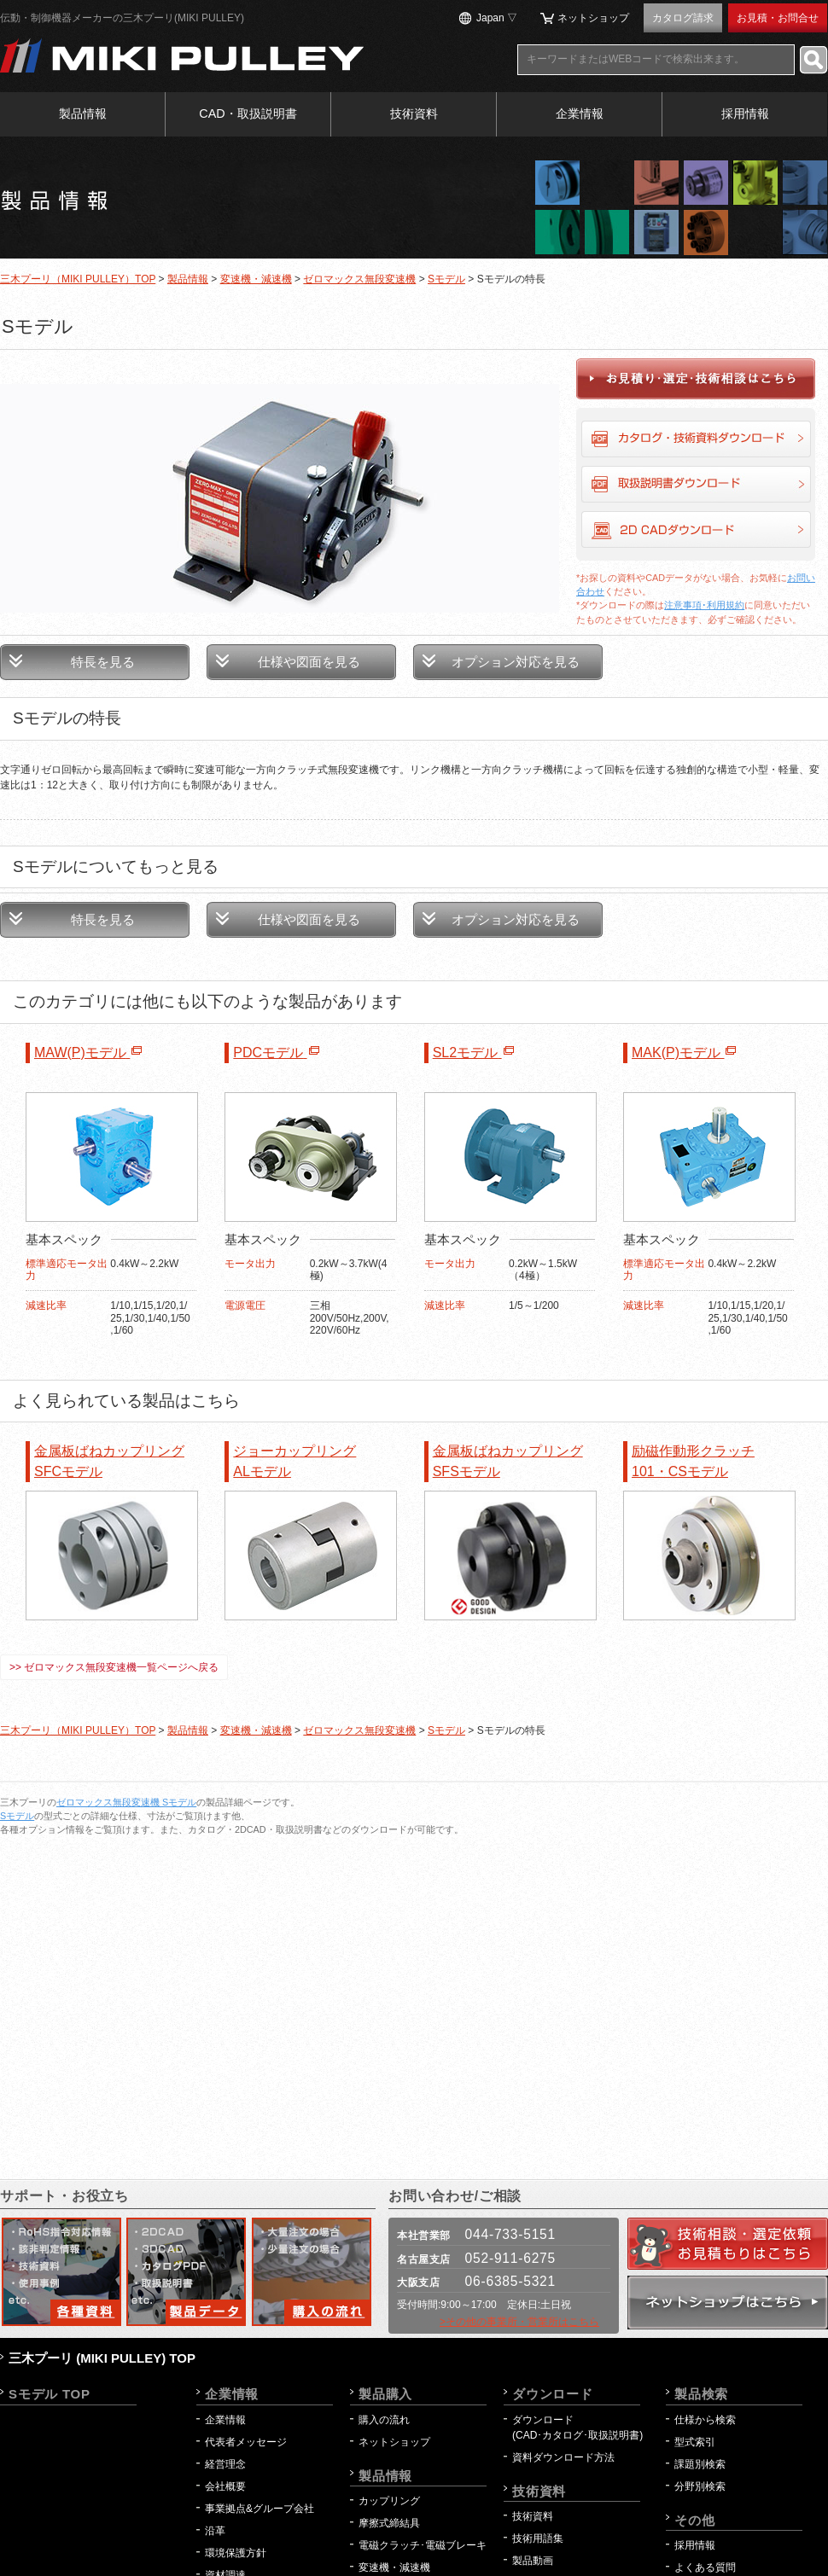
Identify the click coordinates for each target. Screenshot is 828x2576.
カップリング (389, 2501)
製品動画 (532, 2561)
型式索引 (694, 2442)
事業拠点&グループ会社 (259, 2509)
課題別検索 (700, 2464)
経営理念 (225, 2464)
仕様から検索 (705, 2420)
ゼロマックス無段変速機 (359, 279)
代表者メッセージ (246, 2442)
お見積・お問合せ (778, 18)
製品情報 (83, 113)
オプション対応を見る (516, 661)
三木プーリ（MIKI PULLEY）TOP (77, 279)
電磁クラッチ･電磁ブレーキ (423, 2545)
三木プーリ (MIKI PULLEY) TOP (102, 2358)
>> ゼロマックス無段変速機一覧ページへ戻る (114, 1667)
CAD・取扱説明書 (247, 113)
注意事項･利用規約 (704, 605)
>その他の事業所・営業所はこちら (519, 2322)
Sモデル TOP (49, 2394)
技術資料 (414, 113)
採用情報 (745, 113)
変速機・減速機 (256, 279)
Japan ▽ (496, 18)
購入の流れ (384, 2420)
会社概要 (225, 2486)
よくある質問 (705, 2567)
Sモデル (446, 279)
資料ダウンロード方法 (563, 2457)
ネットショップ (593, 18)
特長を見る (103, 661)
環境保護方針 (241, 2553)
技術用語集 (537, 2538)
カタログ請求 (683, 18)
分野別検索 (700, 2486)
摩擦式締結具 (389, 2523)
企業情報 (580, 113)
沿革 (215, 2531)
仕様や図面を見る (309, 661)
